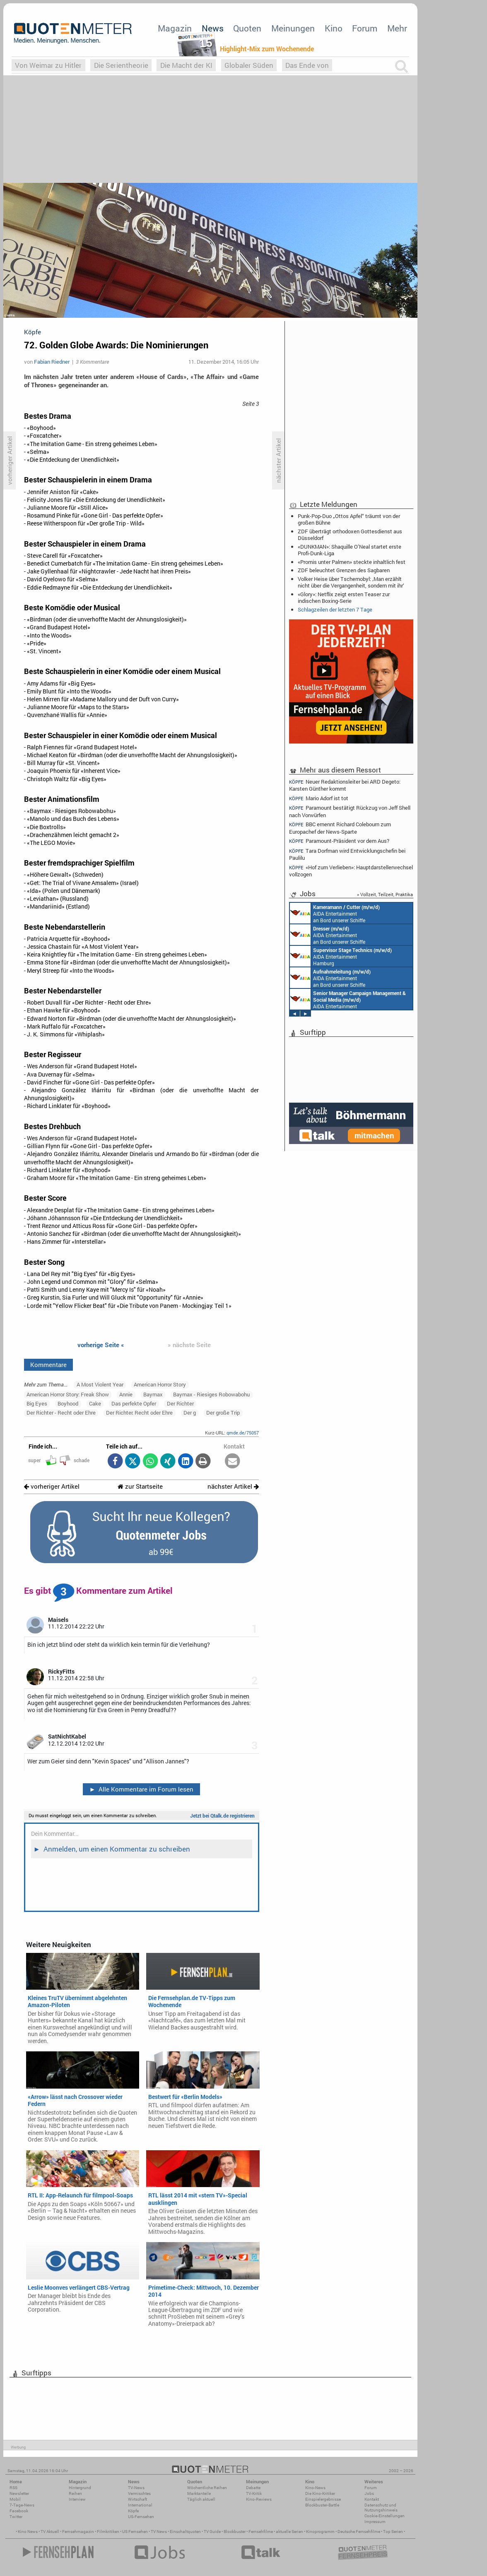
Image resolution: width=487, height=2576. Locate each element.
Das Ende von (307, 65)
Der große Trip (223, 1412)
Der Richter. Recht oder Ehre (139, 1412)
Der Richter (180, 1403)
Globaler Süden (248, 65)
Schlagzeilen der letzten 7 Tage (335, 609)
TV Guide (212, 2531)
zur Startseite (140, 1486)
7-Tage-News (22, 2505)
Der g (189, 1412)
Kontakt (371, 2499)
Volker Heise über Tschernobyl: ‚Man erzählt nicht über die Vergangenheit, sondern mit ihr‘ (351, 582)
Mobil (15, 2499)
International (140, 2505)
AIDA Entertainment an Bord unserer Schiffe (335, 913)
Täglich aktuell (201, 2499)
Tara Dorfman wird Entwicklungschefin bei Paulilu (347, 854)
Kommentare (48, 1364)
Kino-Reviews (259, 2499)
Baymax (153, 1394)
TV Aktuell (50, 2531)
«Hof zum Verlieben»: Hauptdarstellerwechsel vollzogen (351, 871)
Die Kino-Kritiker (320, 2493)
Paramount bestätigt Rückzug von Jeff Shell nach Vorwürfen (349, 811)
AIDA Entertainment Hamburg (341, 956)
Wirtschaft (137, 2499)
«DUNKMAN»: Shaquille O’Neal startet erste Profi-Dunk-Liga (349, 550)
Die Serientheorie (121, 65)
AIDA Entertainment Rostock (348, 999)
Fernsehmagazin (78, 2531)
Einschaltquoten (185, 2531)
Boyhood (68, 1403)
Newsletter (19, 2493)
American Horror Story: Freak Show (68, 1394)
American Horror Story (160, 1384)
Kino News (28, 2531)
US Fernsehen (135, 2531)
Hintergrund (80, 2487)
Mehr (397, 28)
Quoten (247, 28)
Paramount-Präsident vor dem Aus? (339, 840)
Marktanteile (199, 2493)
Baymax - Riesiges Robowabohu (211, 1394)
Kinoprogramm (320, 2531)
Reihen (75, 2493)
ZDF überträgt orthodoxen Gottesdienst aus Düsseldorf (350, 535)
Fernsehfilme (260, 2531)
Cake (95, 1403)
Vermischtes (139, 2493)
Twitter (16, 2516)
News (213, 28)
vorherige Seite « (100, 1345)
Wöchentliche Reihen (207, 2487)
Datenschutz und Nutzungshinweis (381, 2507)
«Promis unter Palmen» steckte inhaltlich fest (351, 562)
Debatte (253, 2487)
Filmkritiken (108, 2531)
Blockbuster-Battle (322, 2505)
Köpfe (133, 2511)
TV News (159, 2531)
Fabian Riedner (52, 361)
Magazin (175, 28)
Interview (77, 2499)
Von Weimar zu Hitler (48, 65)
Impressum (375, 2521)
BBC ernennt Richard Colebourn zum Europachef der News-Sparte (340, 828)
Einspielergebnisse (323, 2499)
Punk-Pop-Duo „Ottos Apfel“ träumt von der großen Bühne (349, 519)
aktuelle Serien (289, 2531)
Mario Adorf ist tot (318, 798)
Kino (333, 28)
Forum (364, 28)
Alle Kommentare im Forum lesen (141, 1789)
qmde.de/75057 (243, 1433)
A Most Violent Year (100, 1384)
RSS (13, 2487)
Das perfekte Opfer (133, 1403)
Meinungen (293, 28)
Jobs (369, 2493)
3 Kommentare (92, 361)
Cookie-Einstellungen (384, 2515)
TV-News (136, 2487)
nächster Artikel (233, 1486)
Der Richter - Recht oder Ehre (61, 1412)
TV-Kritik (254, 2493)
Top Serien (393, 2531)
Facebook (19, 2511)
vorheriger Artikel (52, 1486)
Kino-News (315, 2487)
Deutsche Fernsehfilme (359, 2531)
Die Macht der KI (186, 65)
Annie (126, 1394)
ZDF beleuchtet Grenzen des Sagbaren (344, 570)
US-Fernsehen (141, 2516)
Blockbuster (235, 2531)
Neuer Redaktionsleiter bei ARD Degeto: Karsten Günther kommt (344, 785)
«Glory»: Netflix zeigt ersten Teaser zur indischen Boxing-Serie (344, 597)
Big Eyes (37, 1403)
